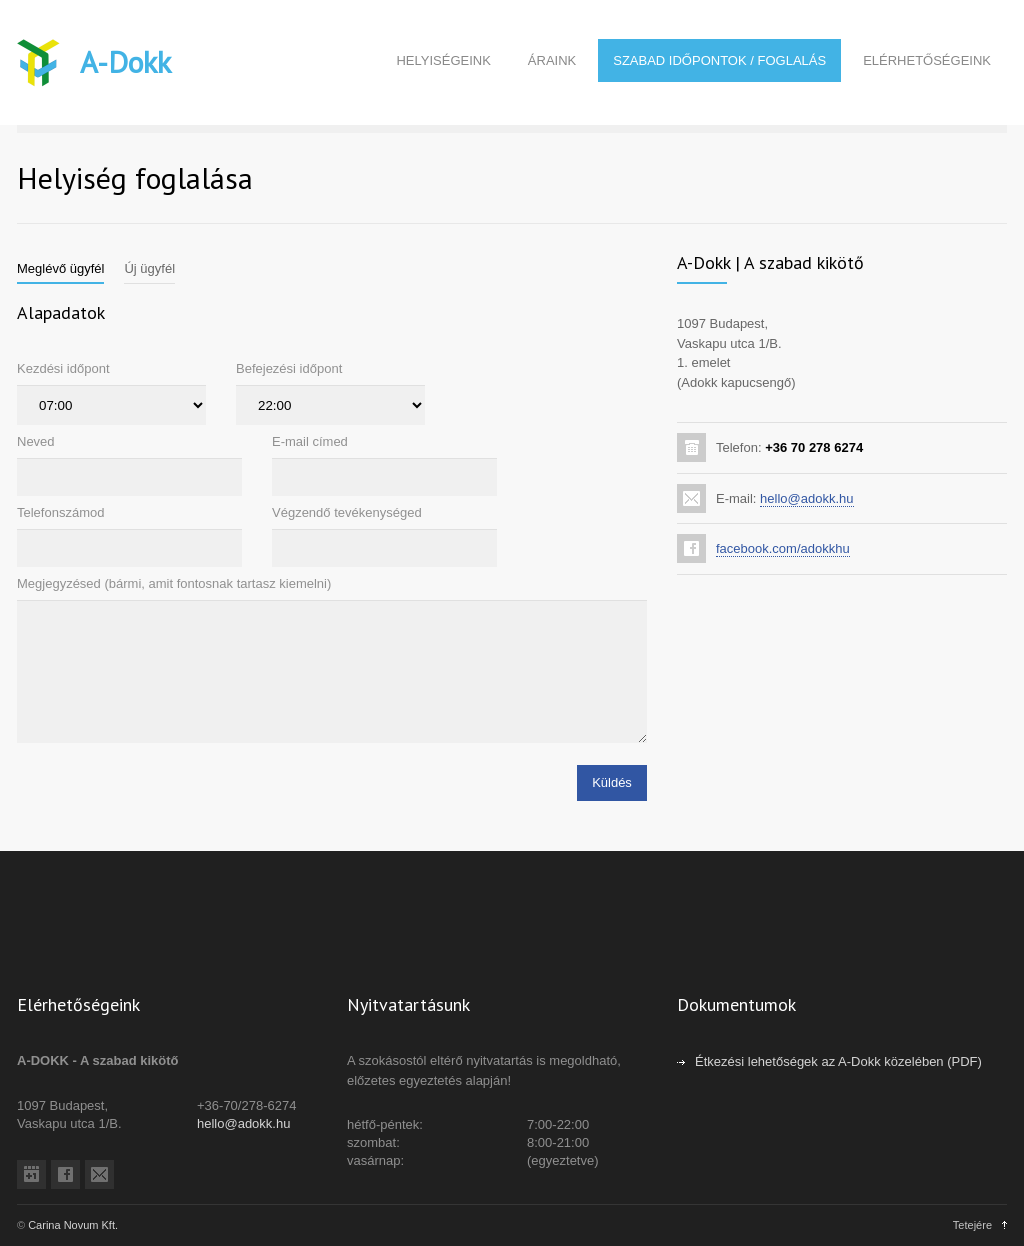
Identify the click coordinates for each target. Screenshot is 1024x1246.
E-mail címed (310, 441)
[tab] (60, 269)
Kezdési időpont (63, 368)
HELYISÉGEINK (443, 60)
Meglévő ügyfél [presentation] (60, 268)
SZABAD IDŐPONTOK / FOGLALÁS (719, 60)
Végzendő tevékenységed (347, 512)
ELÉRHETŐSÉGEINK (927, 60)
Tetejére (972, 1225)
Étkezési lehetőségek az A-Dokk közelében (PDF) (838, 1061)
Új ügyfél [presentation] (149, 268)
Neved (36, 441)
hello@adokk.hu (806, 498)
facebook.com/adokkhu (783, 548)
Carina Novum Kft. (73, 1225)
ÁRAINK (552, 60)
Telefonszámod (60, 512)
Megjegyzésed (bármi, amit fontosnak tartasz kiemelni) (174, 583)
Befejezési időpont (289, 368)
